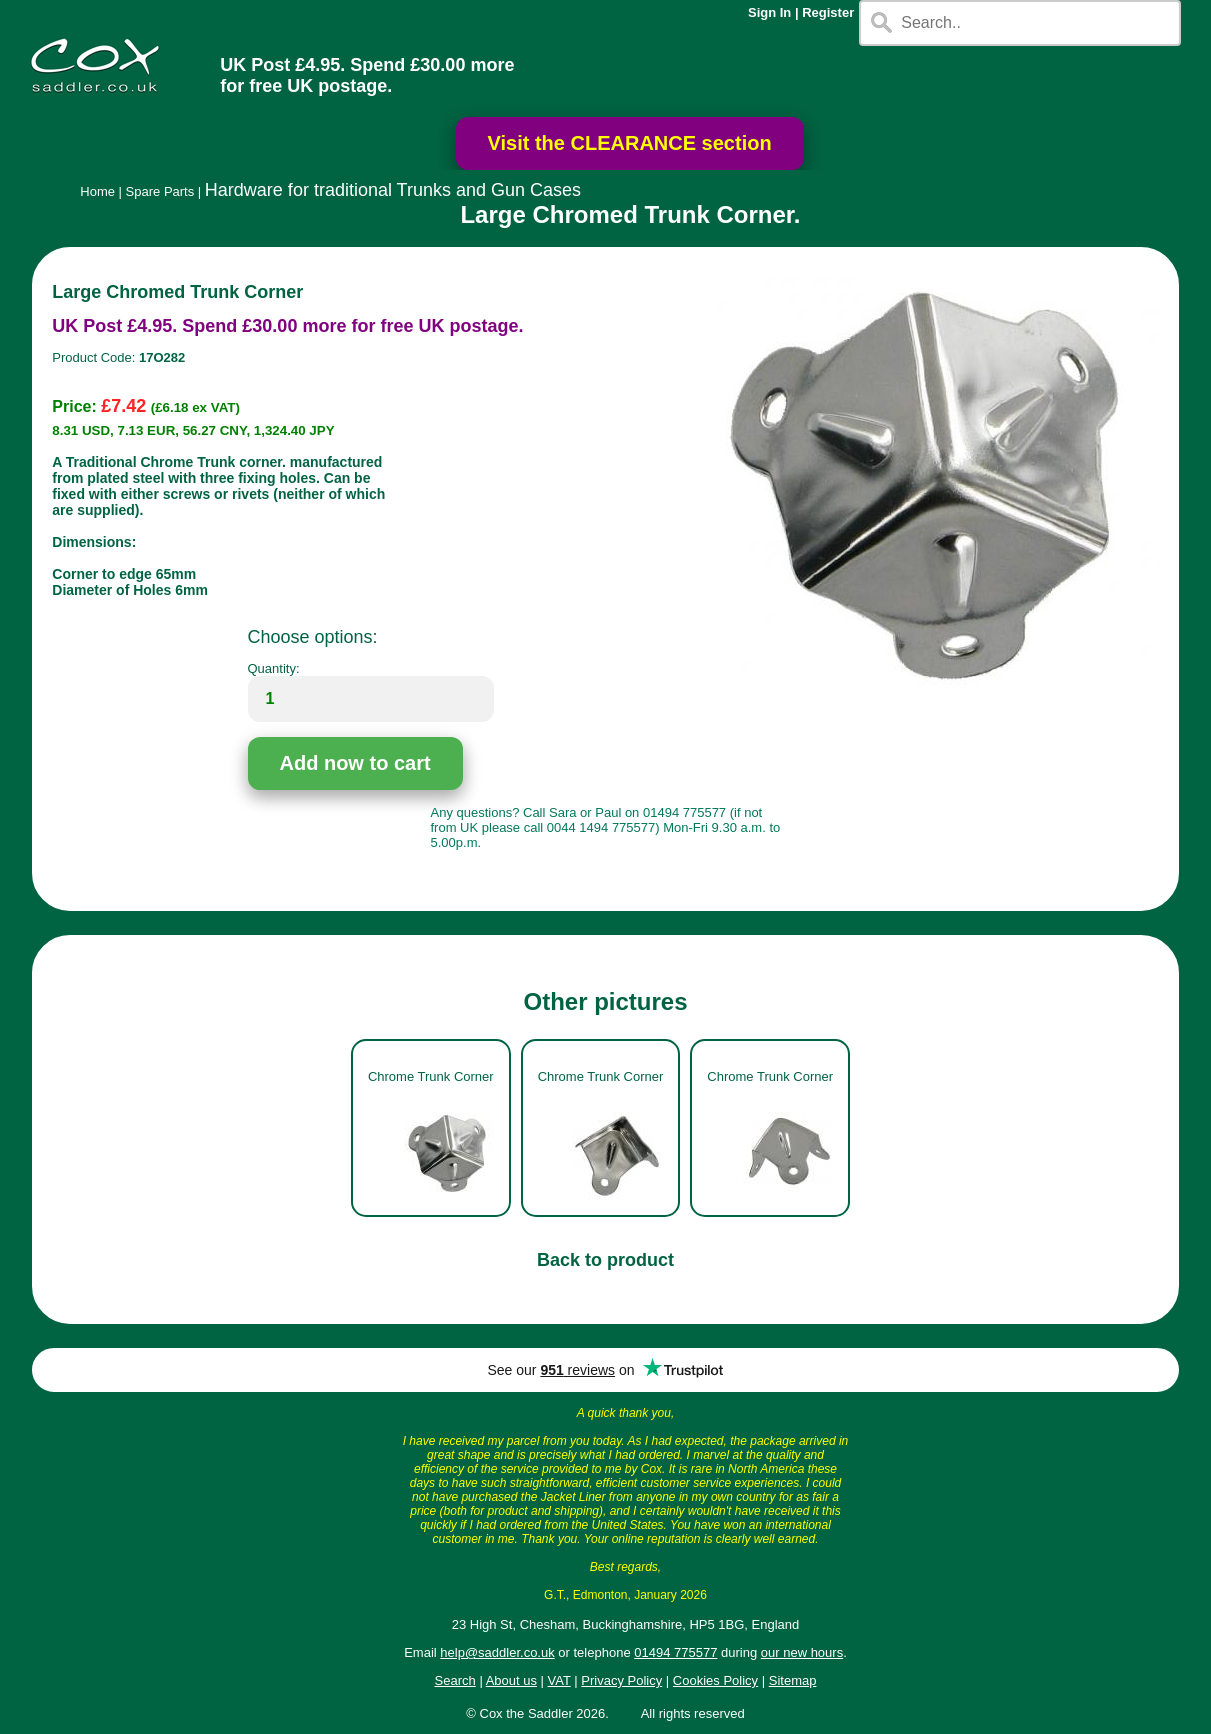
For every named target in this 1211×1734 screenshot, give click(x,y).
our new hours (802, 1652)
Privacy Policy (621, 1680)
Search (455, 1680)
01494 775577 (675, 1652)
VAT (559, 1680)
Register (828, 12)
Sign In (769, 12)
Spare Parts (160, 191)
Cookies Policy (715, 1680)
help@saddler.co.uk (497, 1652)
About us (511, 1680)
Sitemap (793, 1680)
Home (97, 191)
